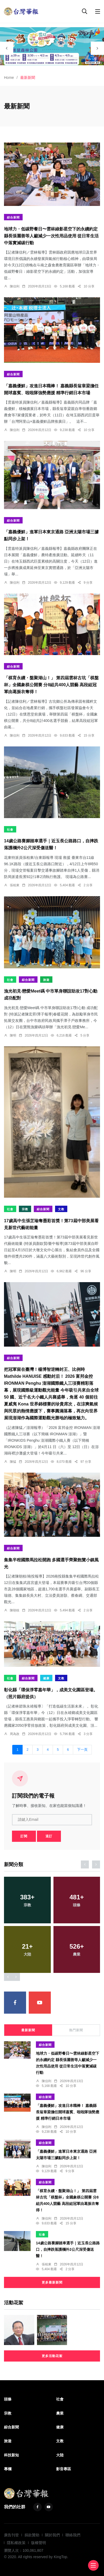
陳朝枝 (14, 1610)
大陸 (60, 2455)
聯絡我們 (72, 2535)
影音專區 (63, 2469)
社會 (10, 829)
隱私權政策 (16, 2543)
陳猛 (13, 1462)
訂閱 (23, 1836)
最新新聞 (28, 2030)
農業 (60, 2413)
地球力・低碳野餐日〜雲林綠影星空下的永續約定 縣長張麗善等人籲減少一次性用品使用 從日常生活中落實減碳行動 (51, 236)
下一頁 (82, 1750)
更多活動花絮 (52, 2356)
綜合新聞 (13, 217)
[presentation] (6, 48)
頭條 (7, 2399)
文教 (61, 1209)
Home (9, 77)
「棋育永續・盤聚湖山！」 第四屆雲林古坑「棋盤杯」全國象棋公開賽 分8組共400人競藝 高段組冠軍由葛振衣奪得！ (51, 685)
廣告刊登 (11, 2535)
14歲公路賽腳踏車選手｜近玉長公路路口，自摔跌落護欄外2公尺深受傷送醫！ (68, 2249)
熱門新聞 (76, 2030)
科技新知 (11, 2455)
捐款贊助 (31, 2535)
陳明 (13, 1035)
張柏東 (14, 885)
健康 (46, 1678)
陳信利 (14, 286)
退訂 (48, 1836)
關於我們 (52, 2535)
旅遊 (46, 979)
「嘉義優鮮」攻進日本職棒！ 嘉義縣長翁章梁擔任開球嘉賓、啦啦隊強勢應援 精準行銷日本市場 (67, 2112)
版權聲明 (38, 2543)
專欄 (7, 2469)
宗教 (25, 1209)
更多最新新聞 (52, 2282)
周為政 (14, 1734)
